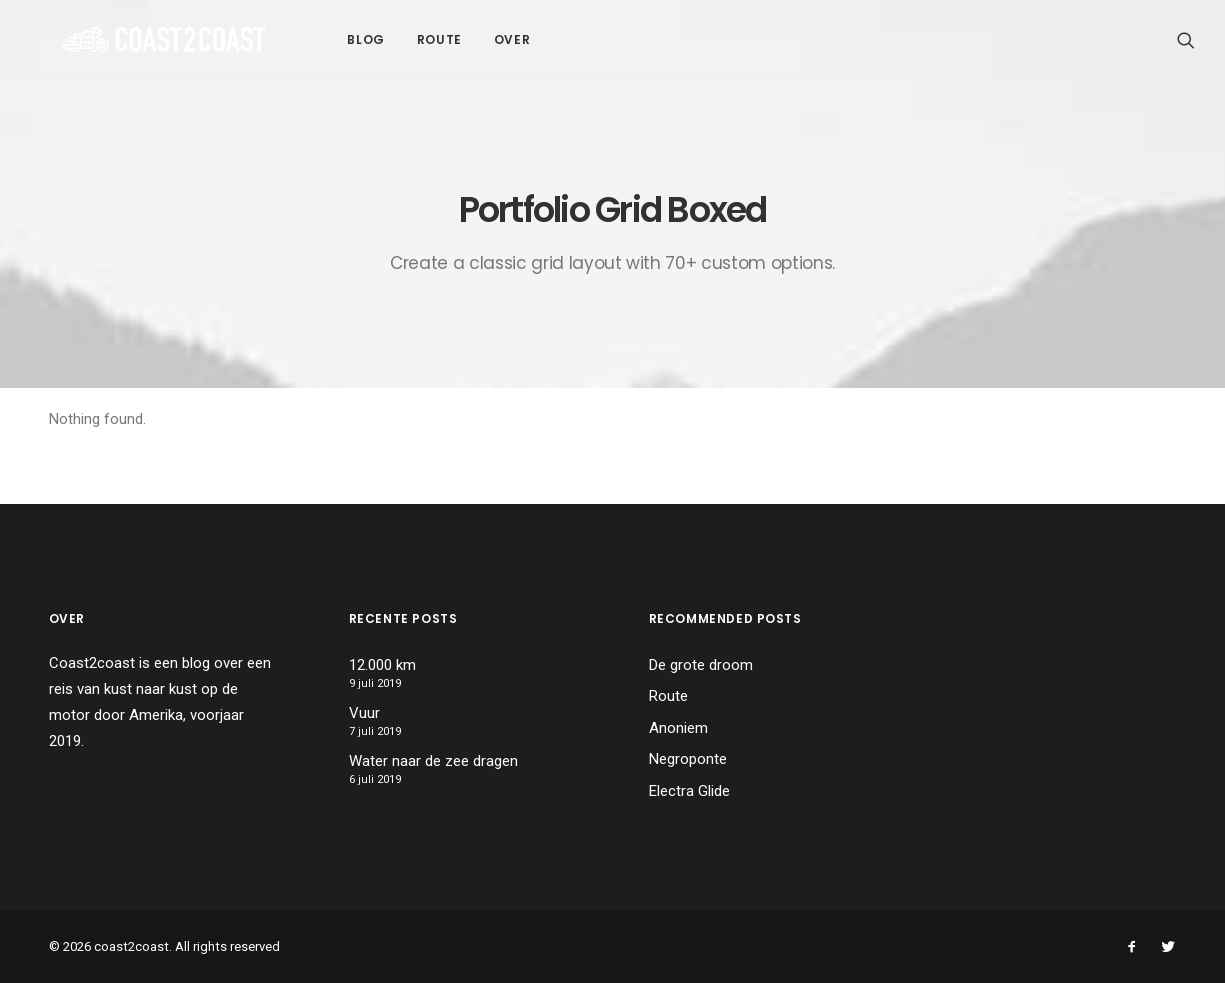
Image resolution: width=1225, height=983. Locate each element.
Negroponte (688, 759)
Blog (301, 39)
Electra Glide (689, 791)
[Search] (1186, 39)
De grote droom (701, 665)
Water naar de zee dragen (433, 761)
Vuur (364, 713)
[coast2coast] (132, 39)
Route (375, 39)
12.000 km (382, 665)
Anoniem (678, 728)
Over (448, 39)
